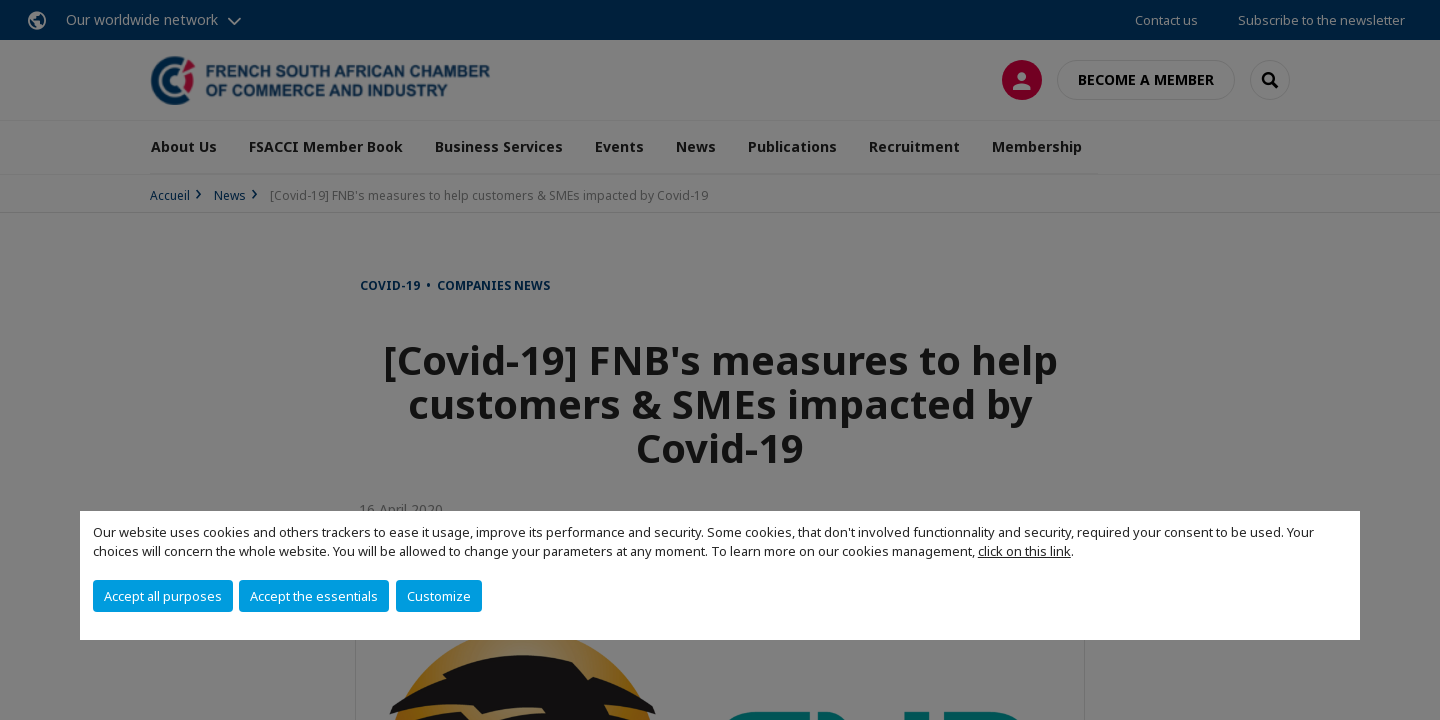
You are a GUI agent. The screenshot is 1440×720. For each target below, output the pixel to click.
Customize (439, 596)
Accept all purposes (163, 596)
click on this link (1024, 551)
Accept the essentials (314, 596)
